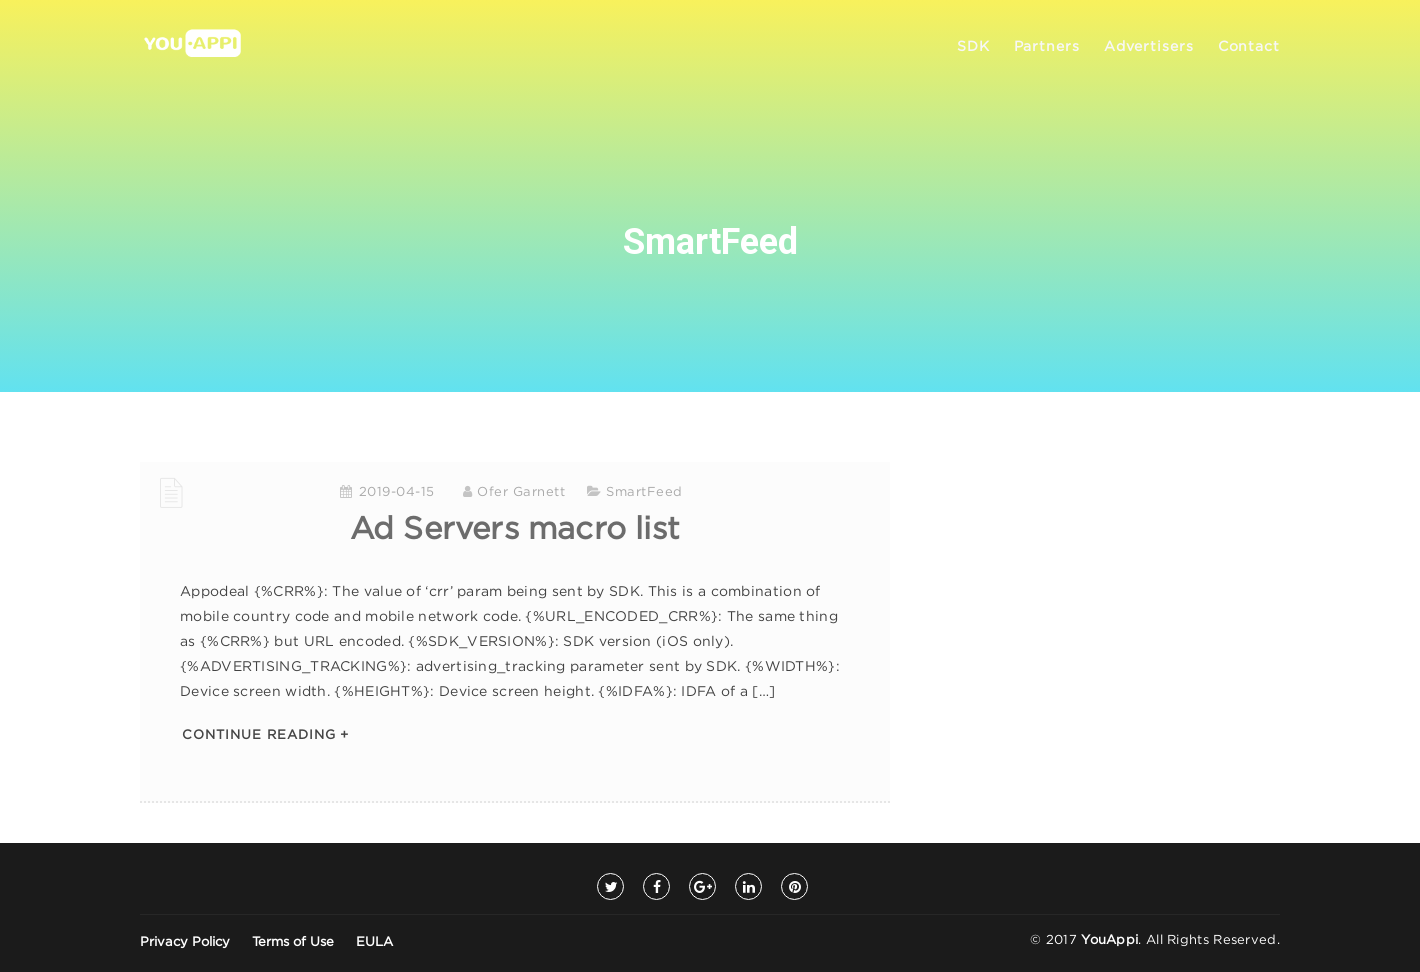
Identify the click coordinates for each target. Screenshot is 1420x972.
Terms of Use (293, 942)
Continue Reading (259, 735)
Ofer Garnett (521, 492)
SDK (973, 47)
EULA (374, 942)
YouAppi (1109, 940)
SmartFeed (644, 492)
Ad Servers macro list (515, 530)
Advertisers (1149, 47)
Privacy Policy (185, 942)
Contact (1249, 47)
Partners (1047, 47)
